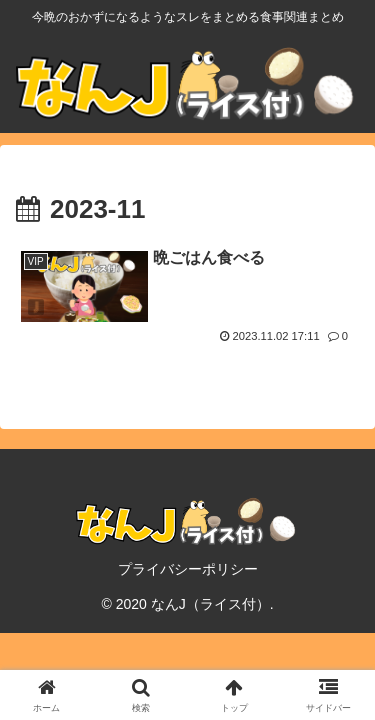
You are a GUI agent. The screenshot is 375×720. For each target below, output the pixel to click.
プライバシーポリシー (188, 569)
